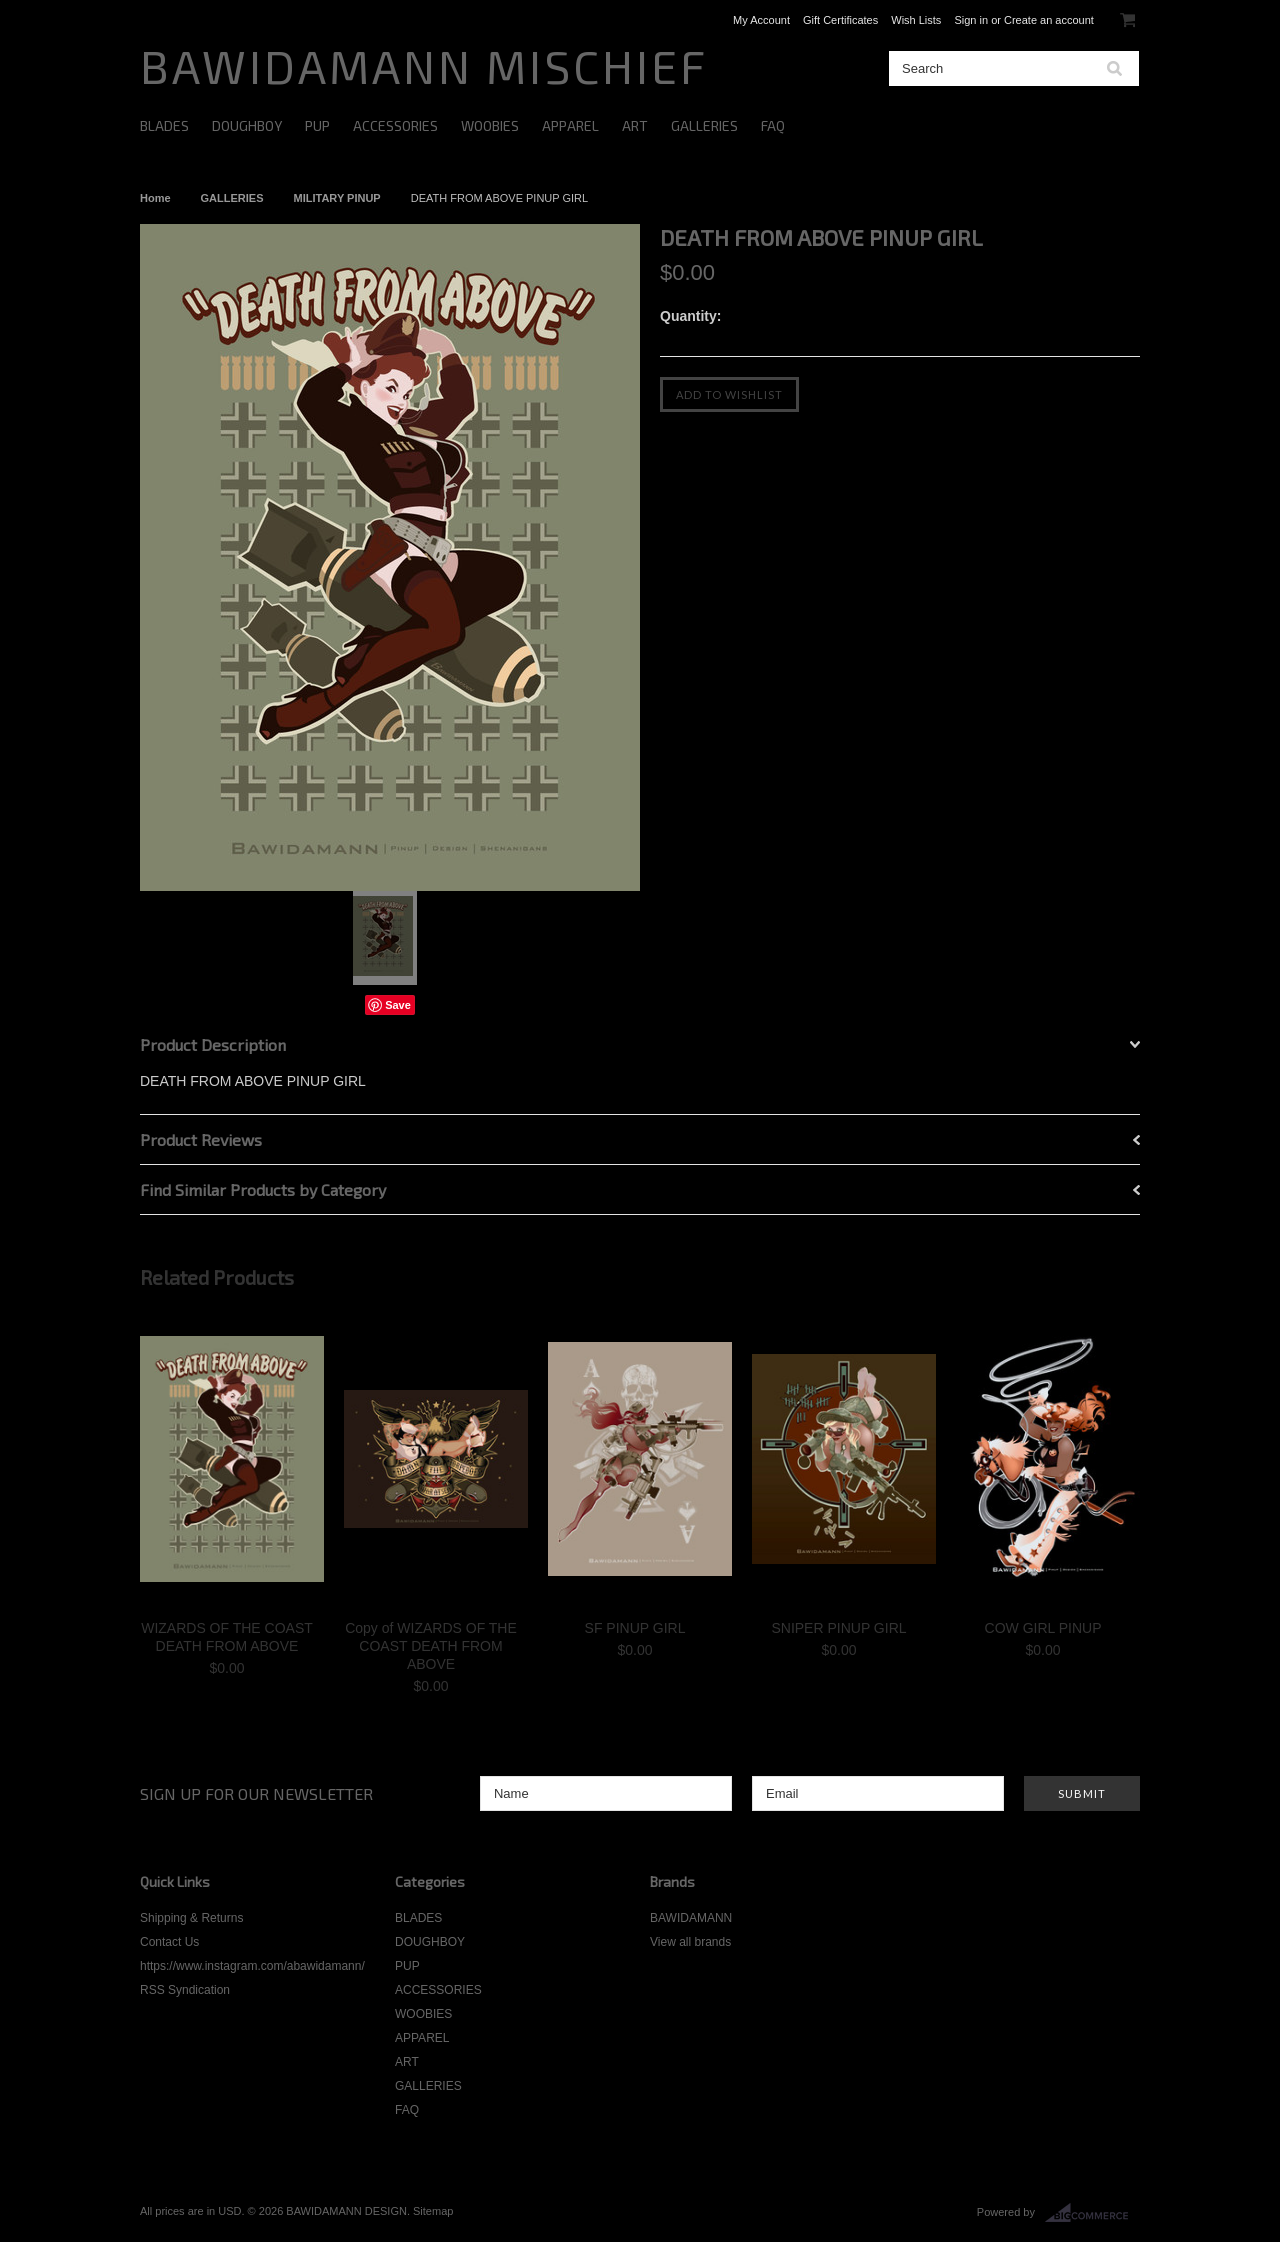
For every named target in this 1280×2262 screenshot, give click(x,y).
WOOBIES (490, 125)
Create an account (1049, 20)
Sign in (971, 20)
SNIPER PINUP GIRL (838, 1628)
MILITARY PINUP (337, 198)
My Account (761, 20)
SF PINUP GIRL (635, 1628)
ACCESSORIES (395, 125)
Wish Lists (916, 20)
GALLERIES (704, 125)
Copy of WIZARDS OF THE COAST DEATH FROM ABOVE (431, 1646)
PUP (317, 125)
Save (398, 1005)
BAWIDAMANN (691, 1918)
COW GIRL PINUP (1043, 1628)
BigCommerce (1092, 2213)
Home (155, 198)
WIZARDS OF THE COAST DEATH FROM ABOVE (227, 1637)
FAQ (773, 125)
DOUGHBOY (247, 125)
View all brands (690, 1942)
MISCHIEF (424, 65)
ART (635, 125)
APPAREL (570, 125)
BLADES (164, 125)
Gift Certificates (840, 20)
